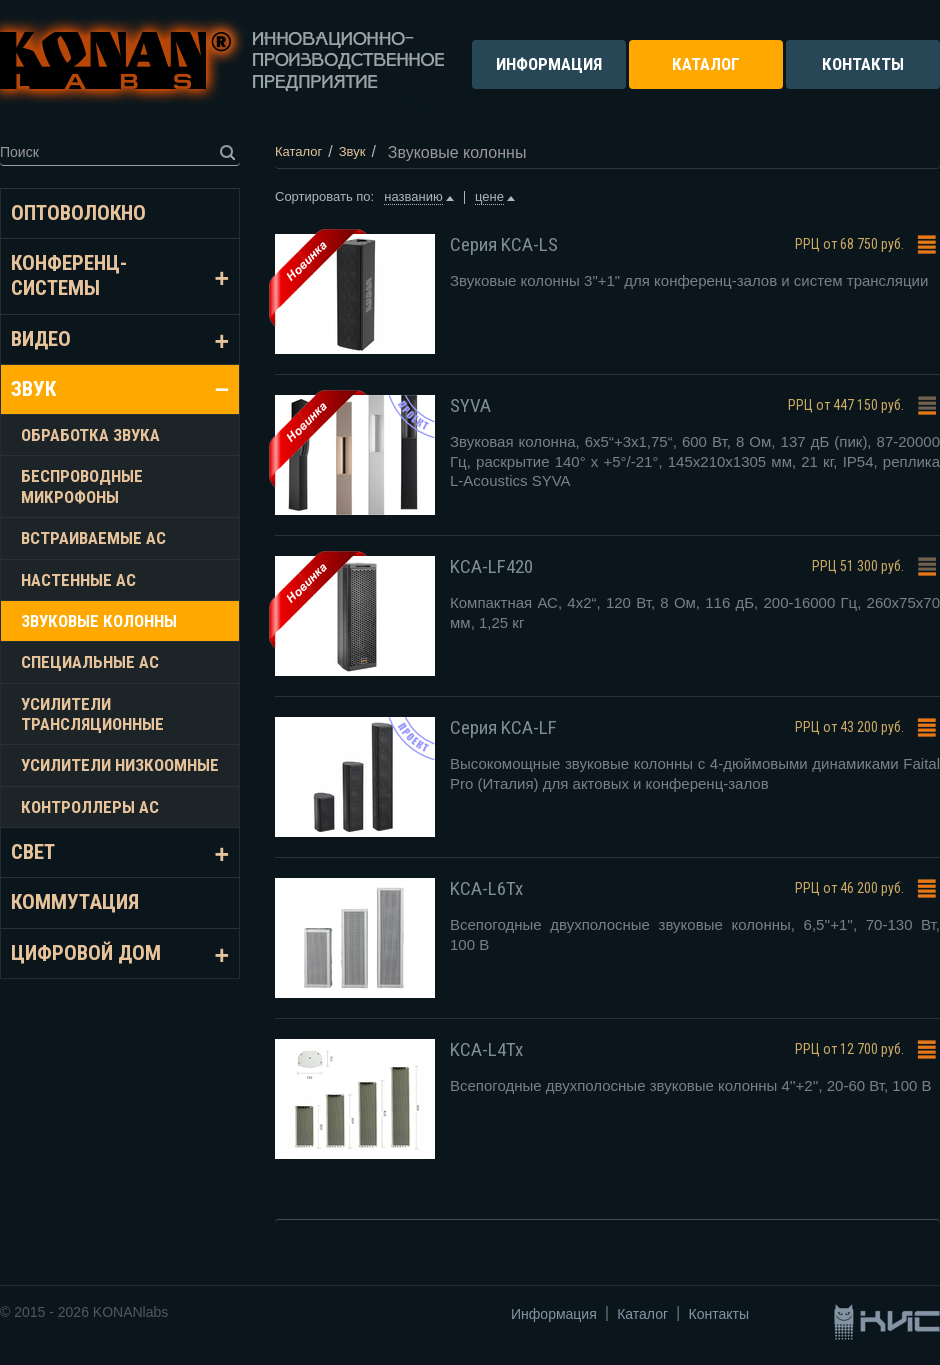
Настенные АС (78, 580)
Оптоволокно (78, 213)
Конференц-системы (69, 275)
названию (413, 196)
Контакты (719, 1314)
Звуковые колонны (99, 621)
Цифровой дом (86, 953)
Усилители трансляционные (92, 714)
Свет (33, 852)
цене (489, 196)
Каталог (642, 1314)
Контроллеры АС (90, 807)
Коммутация (75, 902)
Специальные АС (90, 662)
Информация (554, 1314)
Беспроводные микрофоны (82, 486)
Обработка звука (90, 435)
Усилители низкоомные (120, 765)
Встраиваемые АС (93, 538)
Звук (33, 389)
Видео (41, 339)
